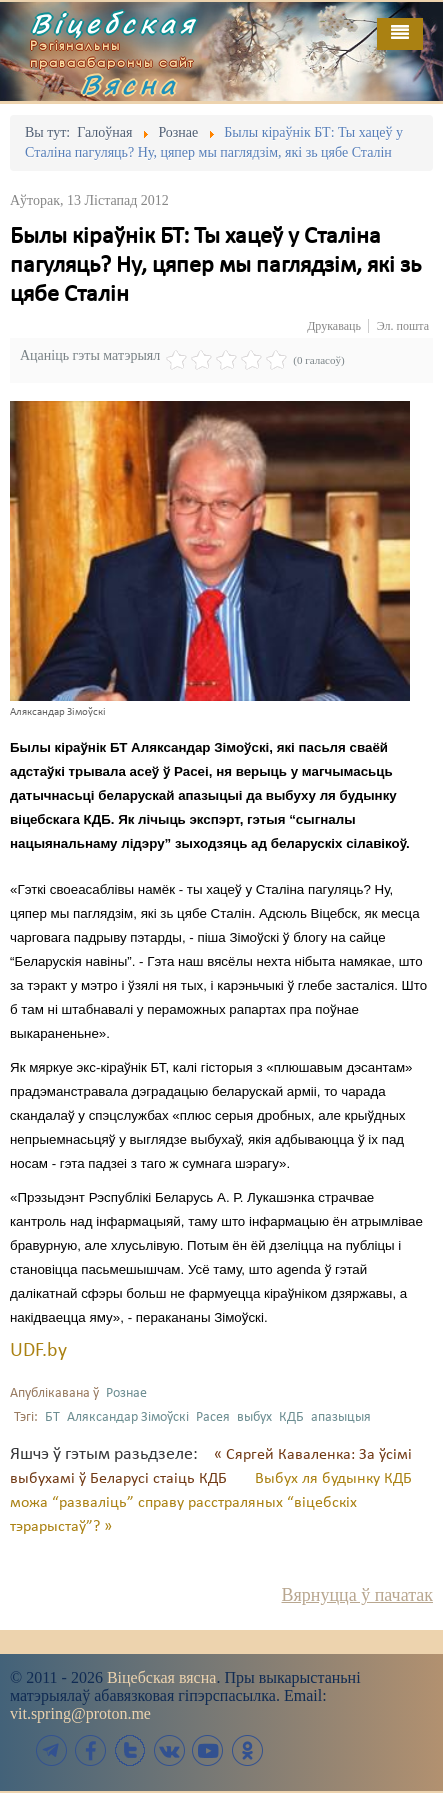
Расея (213, 1417)
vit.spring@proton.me (80, 1713)
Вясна (130, 84)
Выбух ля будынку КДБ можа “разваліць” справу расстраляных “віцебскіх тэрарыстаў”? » (211, 1503)
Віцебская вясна (161, 1677)
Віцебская (114, 23)
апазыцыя (341, 1417)
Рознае (126, 1393)
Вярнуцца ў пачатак (357, 1595)
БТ (52, 1417)
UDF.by (38, 1351)
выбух (254, 1417)
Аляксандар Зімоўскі (128, 1417)
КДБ (291, 1417)
